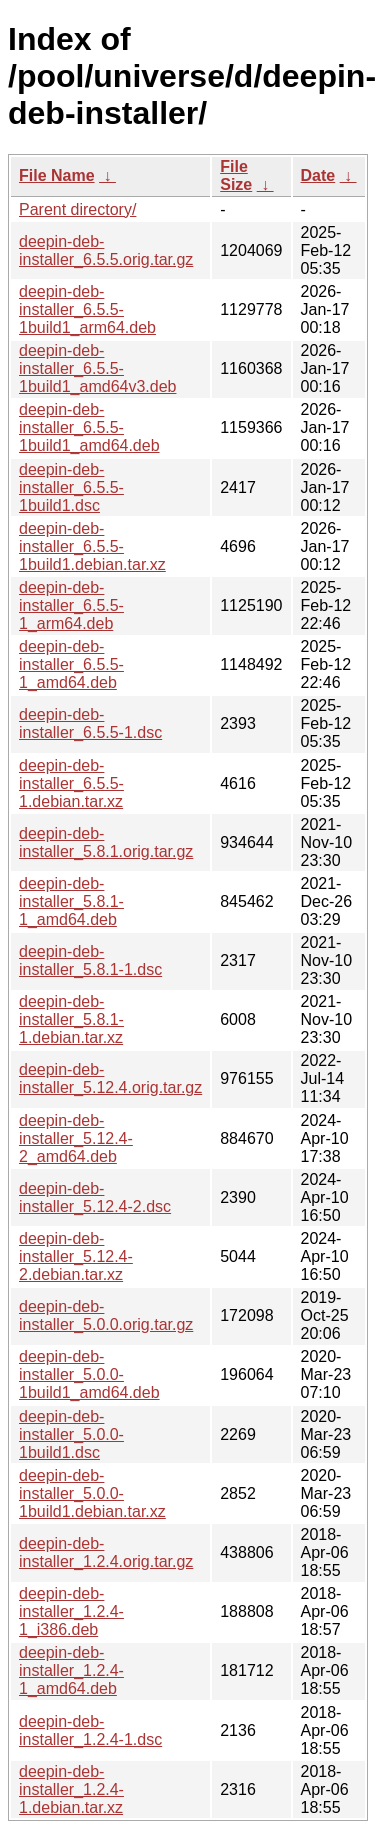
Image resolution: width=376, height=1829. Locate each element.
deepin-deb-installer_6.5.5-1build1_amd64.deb (89, 427)
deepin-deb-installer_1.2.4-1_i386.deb (71, 1611)
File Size (236, 175)
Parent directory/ (77, 209)
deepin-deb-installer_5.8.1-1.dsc (90, 960)
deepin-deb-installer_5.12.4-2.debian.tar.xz (76, 1256)
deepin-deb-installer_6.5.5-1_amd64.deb (71, 664)
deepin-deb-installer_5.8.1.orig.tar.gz (106, 842)
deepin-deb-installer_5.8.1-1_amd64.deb (71, 901)
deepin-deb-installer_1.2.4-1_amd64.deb (71, 1670)
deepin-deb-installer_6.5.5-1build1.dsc (71, 487)
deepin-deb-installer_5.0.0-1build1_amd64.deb (89, 1374)
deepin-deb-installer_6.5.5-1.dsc (90, 723)
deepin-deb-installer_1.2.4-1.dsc (90, 1730)
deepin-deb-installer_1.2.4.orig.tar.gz (106, 1552)
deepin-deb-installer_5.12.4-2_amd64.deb (76, 1138)
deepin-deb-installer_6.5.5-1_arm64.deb (71, 605)
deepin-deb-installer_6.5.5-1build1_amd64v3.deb (97, 368)
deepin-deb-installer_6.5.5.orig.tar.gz (106, 250)
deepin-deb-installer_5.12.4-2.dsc (95, 1197)
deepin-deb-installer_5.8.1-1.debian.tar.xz (71, 1019)
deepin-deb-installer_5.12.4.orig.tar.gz (110, 1078)
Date (318, 175)
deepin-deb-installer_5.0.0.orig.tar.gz (106, 1315)
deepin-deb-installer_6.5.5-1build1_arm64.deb (87, 309)
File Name (57, 175)
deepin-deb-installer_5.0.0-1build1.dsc (71, 1434)
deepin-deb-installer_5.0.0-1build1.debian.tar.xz (92, 1493)
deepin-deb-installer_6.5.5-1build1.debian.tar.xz (92, 546)
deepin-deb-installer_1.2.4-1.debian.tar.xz (71, 1789)
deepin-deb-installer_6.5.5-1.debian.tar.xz (71, 783)
